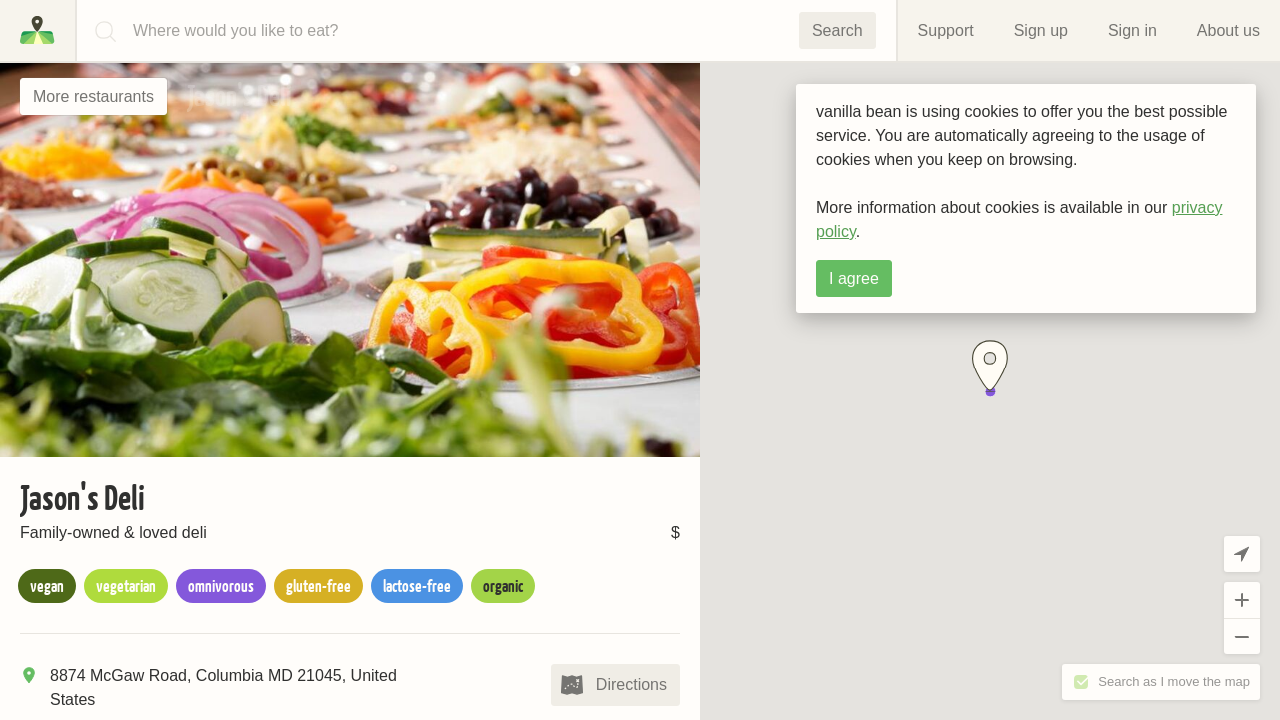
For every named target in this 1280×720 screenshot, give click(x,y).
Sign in (1132, 30)
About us (1228, 30)
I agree (854, 278)
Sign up (1041, 30)
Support (946, 30)
